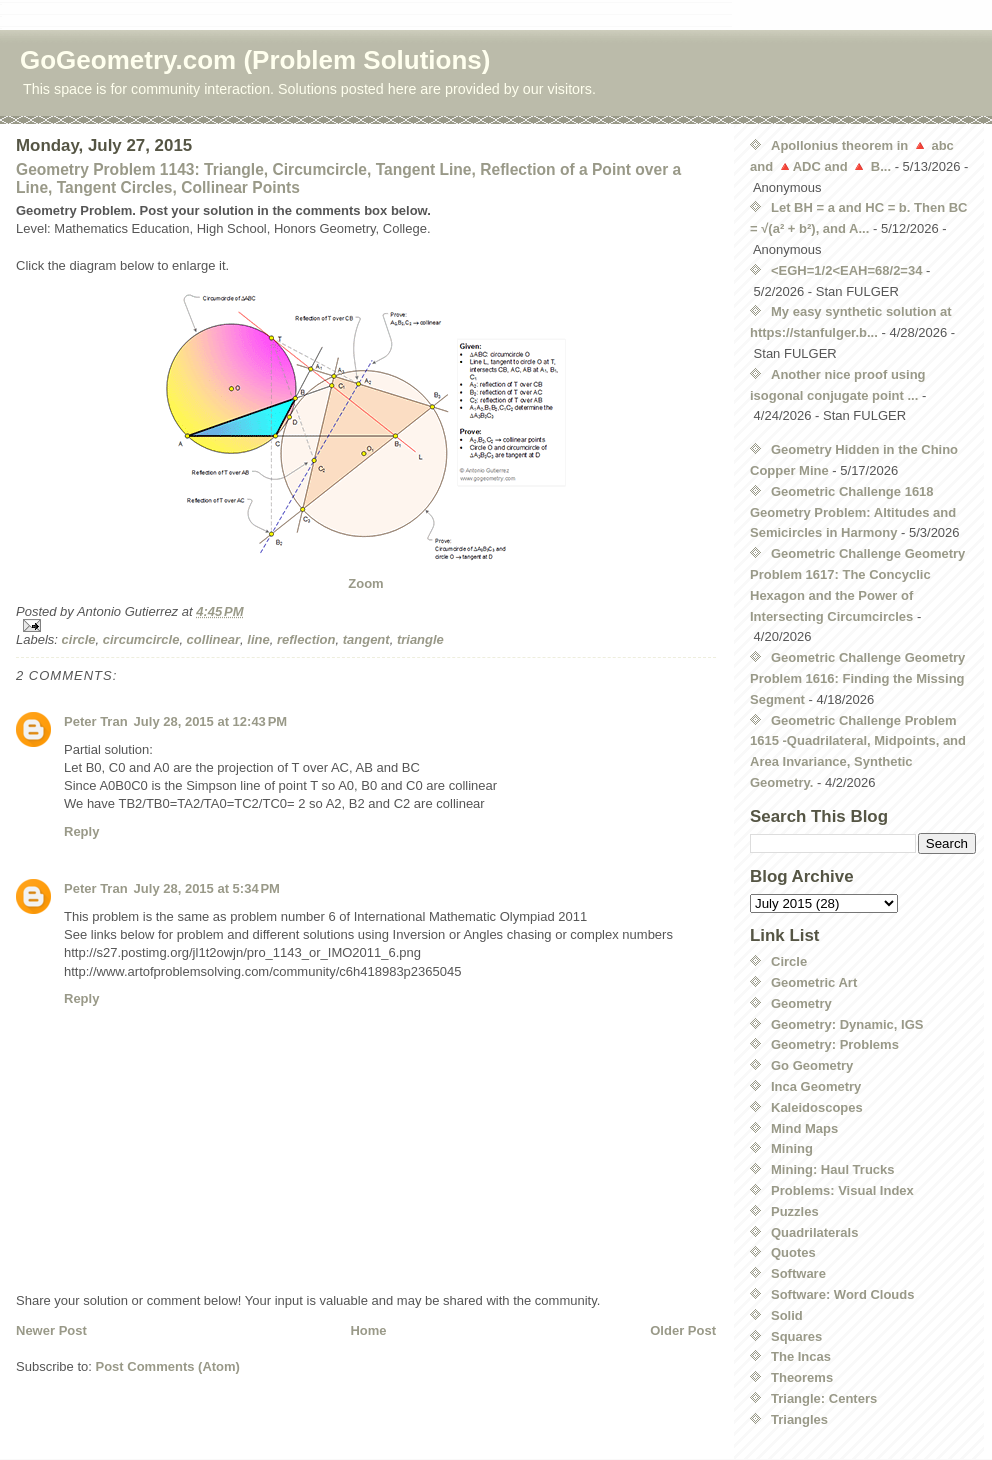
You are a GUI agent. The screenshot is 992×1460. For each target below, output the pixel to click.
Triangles (799, 1419)
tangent (366, 639)
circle (79, 639)
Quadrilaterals (814, 1232)
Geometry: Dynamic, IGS (847, 1024)
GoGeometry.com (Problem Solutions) (255, 60)
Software (798, 1273)
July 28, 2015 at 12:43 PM (211, 721)
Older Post (683, 1330)
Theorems (802, 1377)
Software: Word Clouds (842, 1294)
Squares (796, 1336)
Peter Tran (96, 721)
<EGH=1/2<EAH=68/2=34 (846, 270)
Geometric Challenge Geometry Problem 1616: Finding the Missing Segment (857, 678)
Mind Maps (804, 1128)
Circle (789, 961)
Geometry (801, 1003)
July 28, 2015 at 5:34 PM (207, 888)
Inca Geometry (816, 1086)
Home (368, 1330)
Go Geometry (812, 1065)
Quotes (793, 1252)
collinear (213, 639)
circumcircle (141, 639)
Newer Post (51, 1330)
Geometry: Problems (835, 1044)
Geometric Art (814, 982)
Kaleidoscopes (817, 1107)
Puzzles (795, 1211)
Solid (787, 1315)
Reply (81, 831)
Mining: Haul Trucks (833, 1169)
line (258, 639)
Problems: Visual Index (842, 1190)
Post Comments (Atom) (168, 1366)
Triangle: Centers (824, 1398)
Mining (792, 1148)
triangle (420, 639)
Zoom (365, 583)
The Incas (801, 1356)
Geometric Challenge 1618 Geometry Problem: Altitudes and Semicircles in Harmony (853, 512)
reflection (306, 639)
